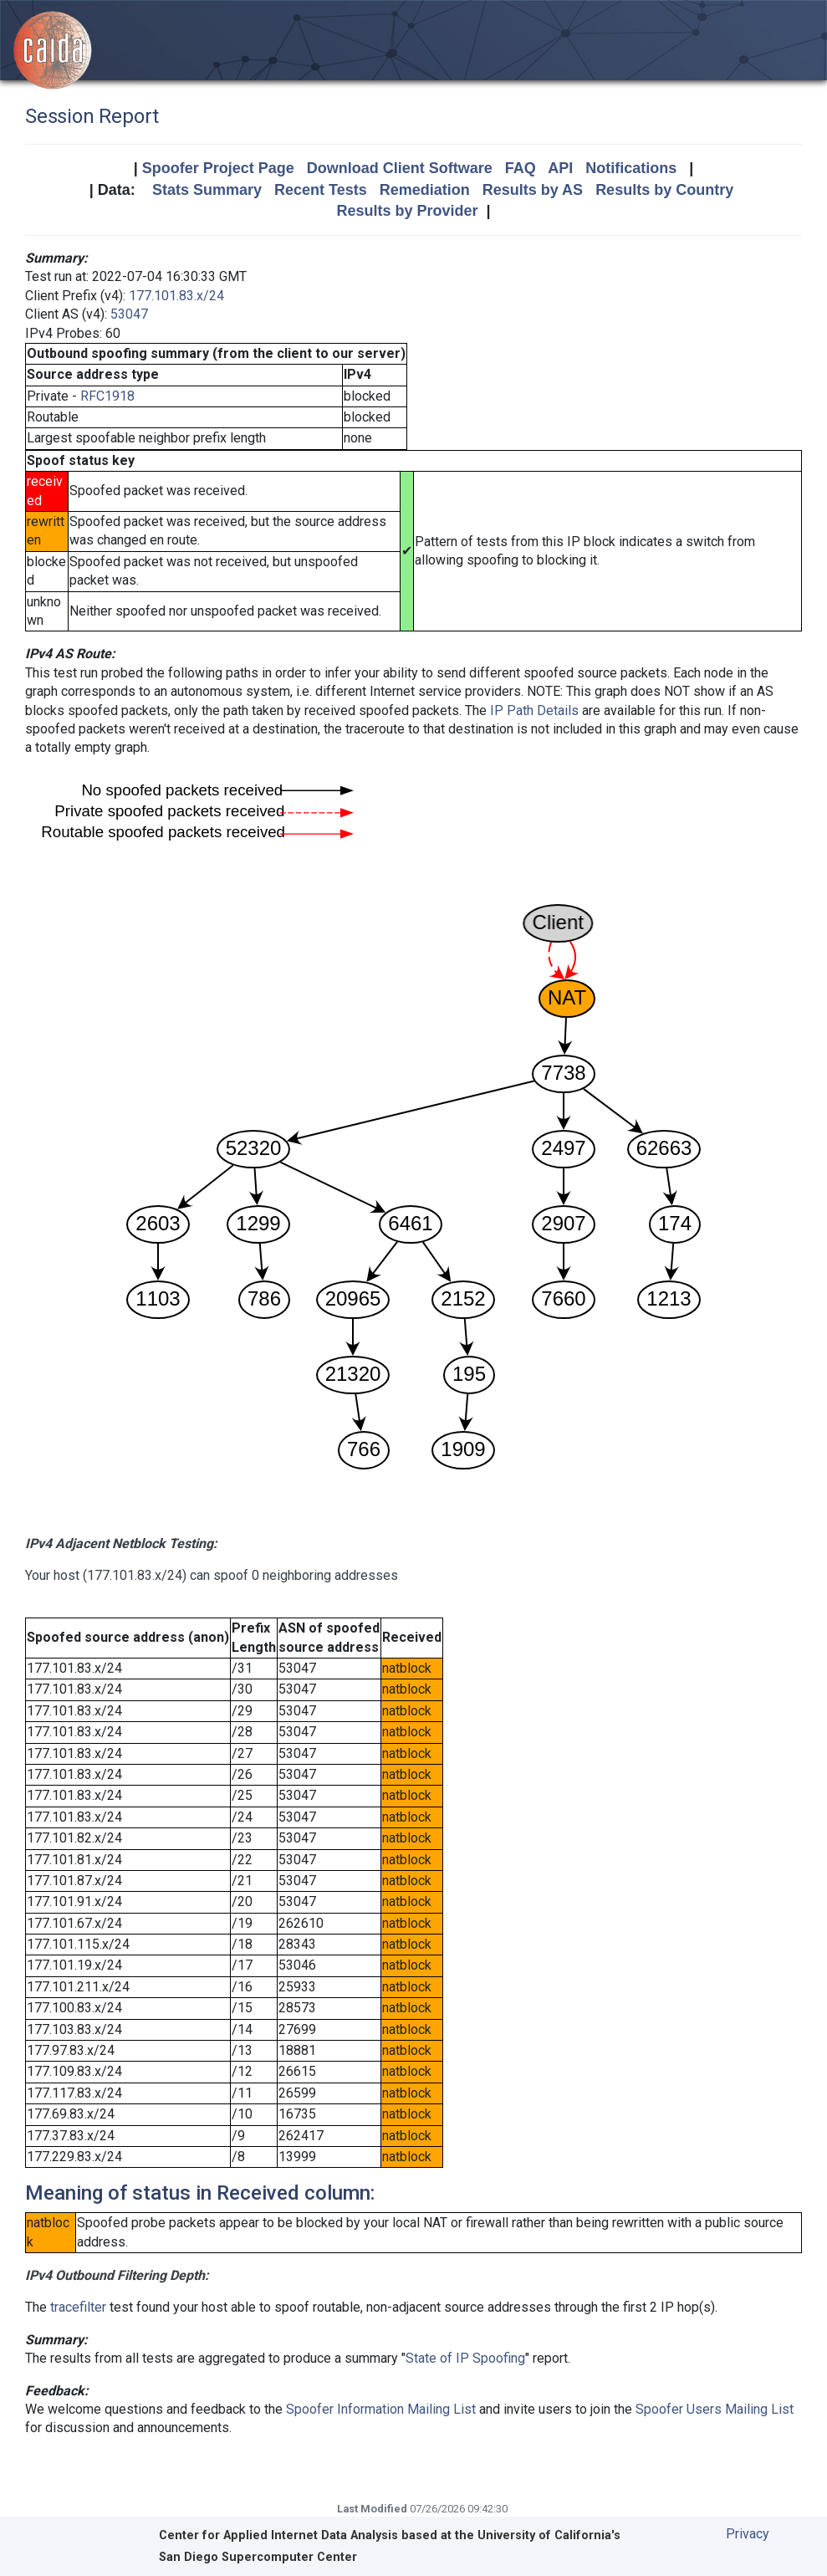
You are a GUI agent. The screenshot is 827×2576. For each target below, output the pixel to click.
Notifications (630, 168)
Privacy (747, 2534)
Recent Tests (320, 189)
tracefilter (78, 2307)
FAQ (520, 168)
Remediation (425, 189)
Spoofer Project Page (218, 168)
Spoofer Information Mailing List (381, 2409)
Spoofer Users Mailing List (715, 2409)
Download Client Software (400, 168)
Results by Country (664, 189)
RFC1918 (107, 396)
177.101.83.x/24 (176, 296)
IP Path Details (534, 710)
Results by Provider (406, 210)
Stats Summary (207, 189)
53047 (129, 314)
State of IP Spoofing (465, 2358)
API (560, 168)
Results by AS (532, 189)
